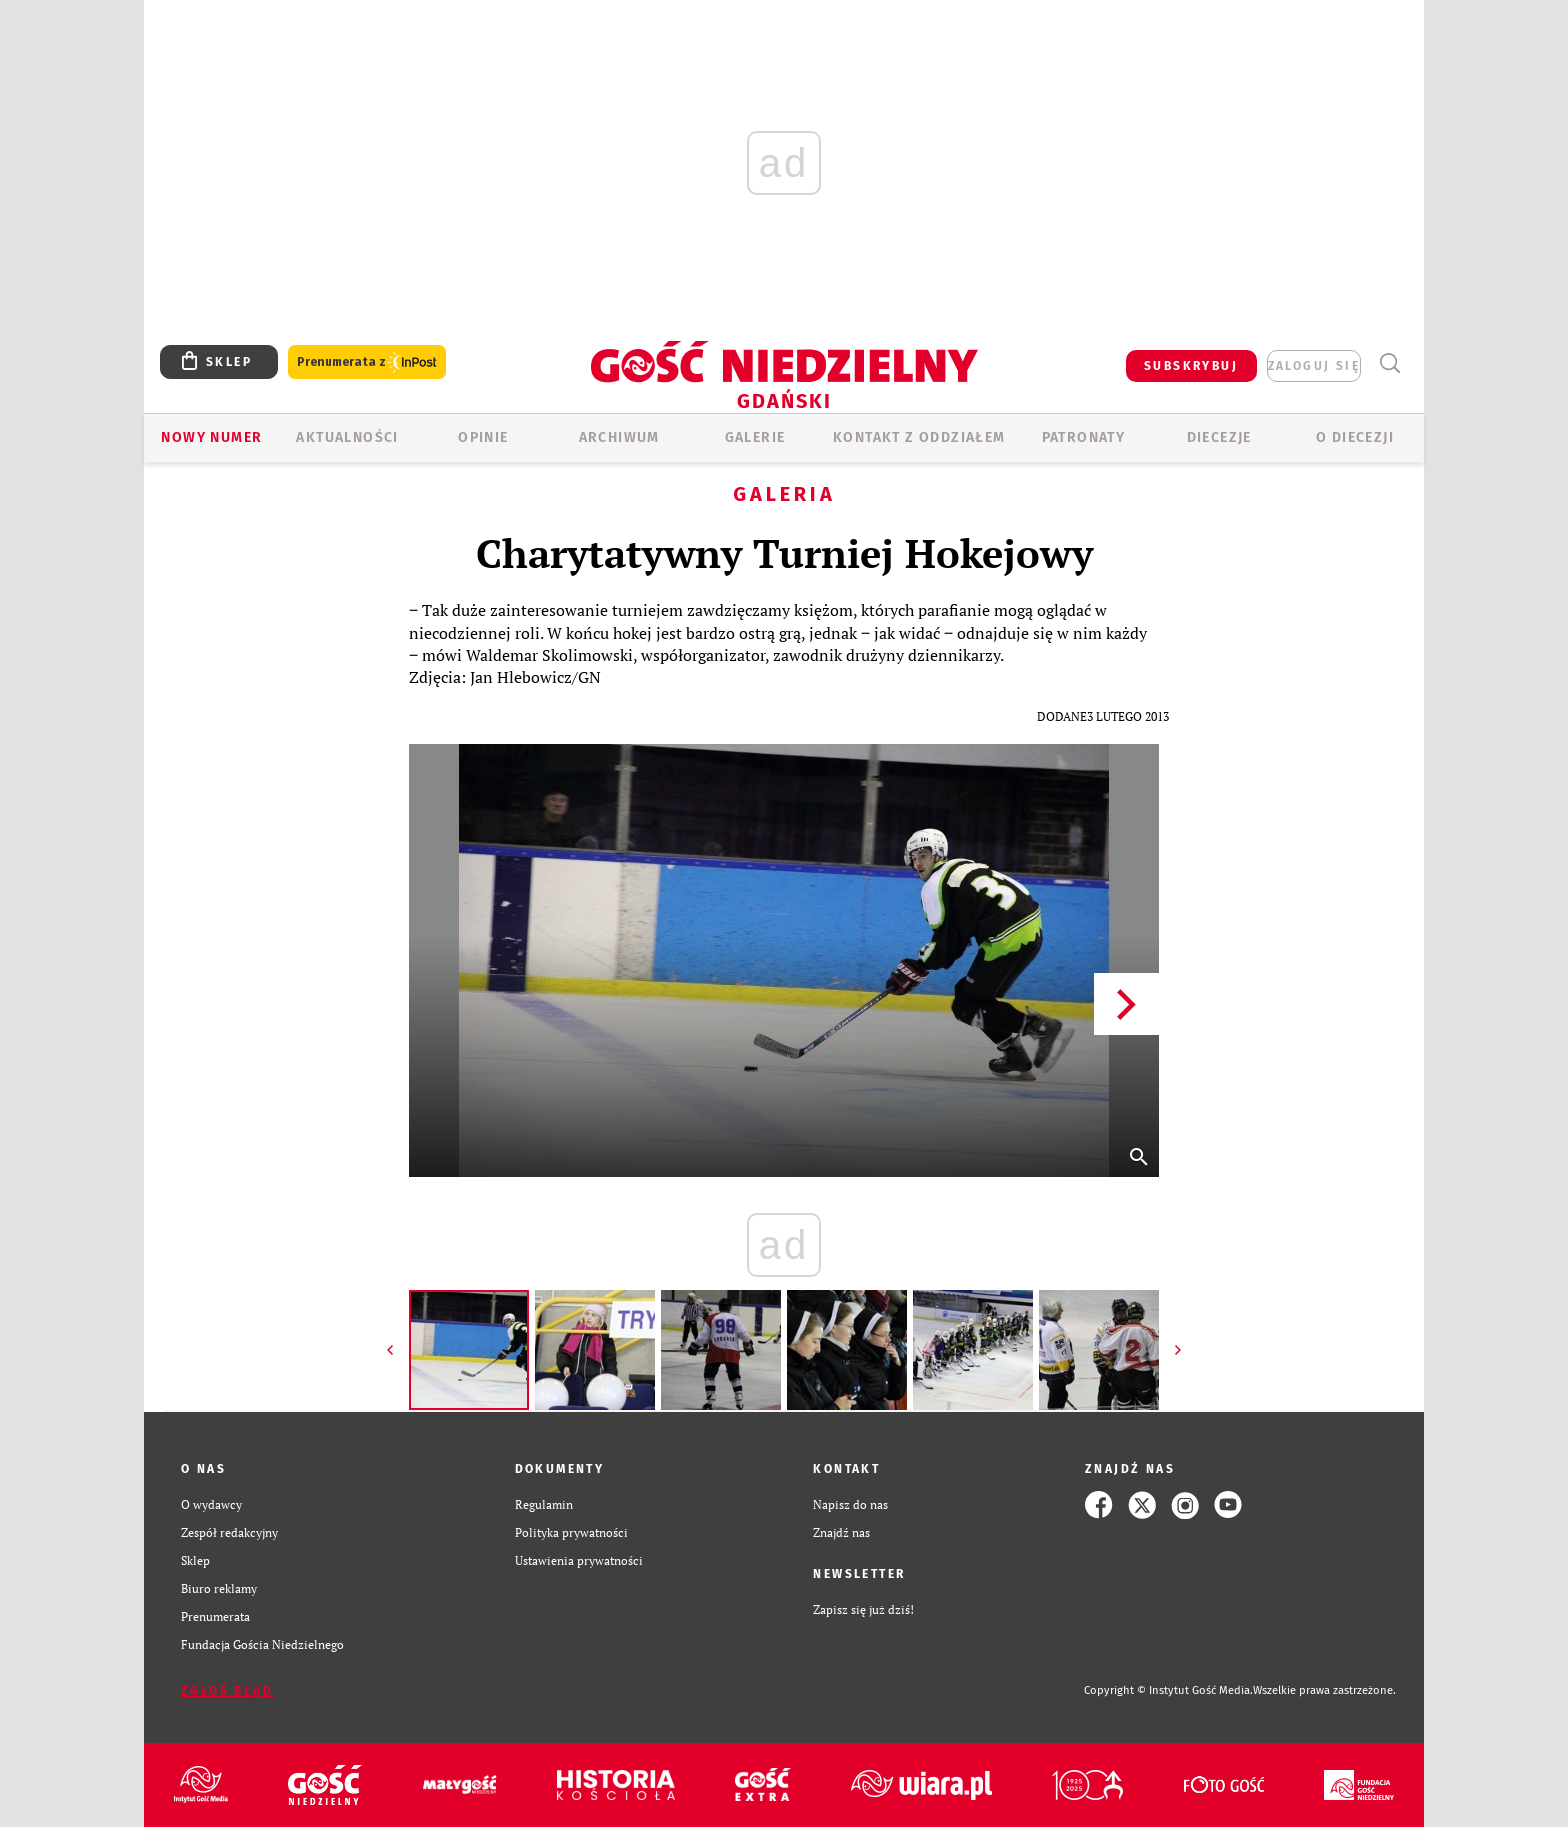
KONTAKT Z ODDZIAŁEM (919, 437)
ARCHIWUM (619, 437)
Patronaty (1084, 437)
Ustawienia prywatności (579, 1560)
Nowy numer (211, 437)
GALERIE (755, 437)
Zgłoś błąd (227, 1691)
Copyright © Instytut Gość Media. (1168, 1690)
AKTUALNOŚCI (347, 437)
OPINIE (483, 437)
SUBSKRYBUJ (1191, 366)
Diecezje (1219, 437)
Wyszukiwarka (1389, 363)
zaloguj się (1314, 366)
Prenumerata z (367, 362)
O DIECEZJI (1355, 437)
